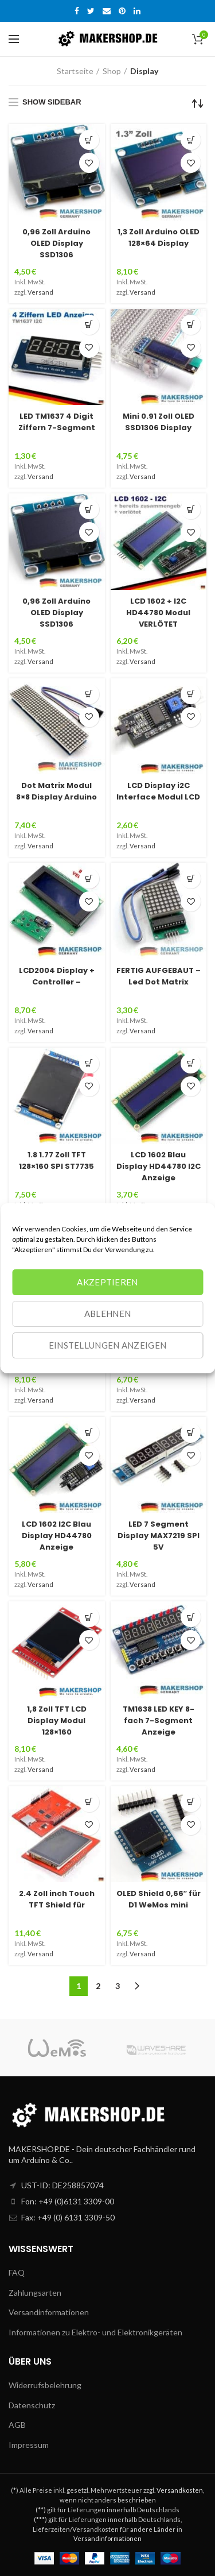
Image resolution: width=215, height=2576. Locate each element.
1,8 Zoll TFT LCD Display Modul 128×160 (57, 1720)
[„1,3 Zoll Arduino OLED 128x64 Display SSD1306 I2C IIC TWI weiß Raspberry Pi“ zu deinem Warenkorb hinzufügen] (191, 140)
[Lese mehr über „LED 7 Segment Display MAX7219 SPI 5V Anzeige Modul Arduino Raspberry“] (191, 1433)
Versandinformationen (49, 2312)
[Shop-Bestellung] (197, 103)
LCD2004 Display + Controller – (57, 976)
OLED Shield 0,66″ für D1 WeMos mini (158, 1899)
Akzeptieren (107, 1282)
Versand (40, 292)
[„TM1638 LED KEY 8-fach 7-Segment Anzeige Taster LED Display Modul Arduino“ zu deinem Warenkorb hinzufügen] (191, 1617)
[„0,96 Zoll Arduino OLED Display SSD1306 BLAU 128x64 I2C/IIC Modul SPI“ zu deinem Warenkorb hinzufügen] (89, 509)
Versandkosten (180, 2490)
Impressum (29, 2445)
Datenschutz (32, 2405)
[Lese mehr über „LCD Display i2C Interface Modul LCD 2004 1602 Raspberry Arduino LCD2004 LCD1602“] (191, 694)
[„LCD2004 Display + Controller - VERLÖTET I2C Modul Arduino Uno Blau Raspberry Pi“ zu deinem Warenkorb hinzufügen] (89, 878)
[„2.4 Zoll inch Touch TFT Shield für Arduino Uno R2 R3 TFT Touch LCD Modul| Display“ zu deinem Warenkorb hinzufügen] (89, 1802)
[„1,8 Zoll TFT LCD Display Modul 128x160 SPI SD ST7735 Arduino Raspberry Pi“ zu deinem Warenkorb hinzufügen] (89, 1617)
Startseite (75, 71)
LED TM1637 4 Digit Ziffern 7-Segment (56, 422)
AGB (17, 2425)
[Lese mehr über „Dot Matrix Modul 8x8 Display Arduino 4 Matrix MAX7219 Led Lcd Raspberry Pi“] (89, 694)
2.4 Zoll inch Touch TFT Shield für (57, 1899)
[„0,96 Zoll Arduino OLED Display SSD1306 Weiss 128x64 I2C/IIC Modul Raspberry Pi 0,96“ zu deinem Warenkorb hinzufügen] (89, 140)
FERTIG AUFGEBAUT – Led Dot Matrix (158, 976)
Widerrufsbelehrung (45, 2385)
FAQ (17, 2272)
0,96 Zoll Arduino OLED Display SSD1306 (56, 243)
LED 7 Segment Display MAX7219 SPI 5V (159, 1535)
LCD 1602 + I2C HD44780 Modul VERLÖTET (158, 612)
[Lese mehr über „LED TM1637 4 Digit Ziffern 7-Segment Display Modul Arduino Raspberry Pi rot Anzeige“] (89, 325)
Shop (112, 71)
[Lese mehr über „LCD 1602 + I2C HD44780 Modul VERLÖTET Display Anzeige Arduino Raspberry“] (191, 509)
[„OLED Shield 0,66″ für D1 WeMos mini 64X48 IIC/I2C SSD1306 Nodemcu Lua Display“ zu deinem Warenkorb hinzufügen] (191, 1802)
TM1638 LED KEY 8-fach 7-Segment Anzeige (158, 1720)
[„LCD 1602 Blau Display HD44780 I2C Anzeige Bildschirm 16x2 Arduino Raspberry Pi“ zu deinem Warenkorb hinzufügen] (191, 1063)
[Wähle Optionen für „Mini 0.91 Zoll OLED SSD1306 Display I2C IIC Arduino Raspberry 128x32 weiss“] (191, 325)
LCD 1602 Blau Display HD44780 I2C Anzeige (158, 1166)
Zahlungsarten (35, 2292)
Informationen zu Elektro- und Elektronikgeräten (95, 2332)
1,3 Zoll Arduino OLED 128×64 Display (159, 237)
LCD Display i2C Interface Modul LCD (158, 791)
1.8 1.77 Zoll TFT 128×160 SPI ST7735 (56, 1160)
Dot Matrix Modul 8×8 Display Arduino (56, 791)
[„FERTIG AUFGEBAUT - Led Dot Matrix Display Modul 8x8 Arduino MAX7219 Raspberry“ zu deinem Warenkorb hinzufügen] (191, 878)
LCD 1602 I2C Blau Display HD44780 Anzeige (57, 1535)
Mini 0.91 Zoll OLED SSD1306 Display (158, 422)
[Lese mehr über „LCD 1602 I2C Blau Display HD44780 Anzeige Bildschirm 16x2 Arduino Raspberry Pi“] (89, 1433)
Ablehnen (107, 1313)
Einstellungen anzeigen (108, 1345)
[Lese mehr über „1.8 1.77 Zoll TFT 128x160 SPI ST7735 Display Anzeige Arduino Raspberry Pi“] (89, 1063)
